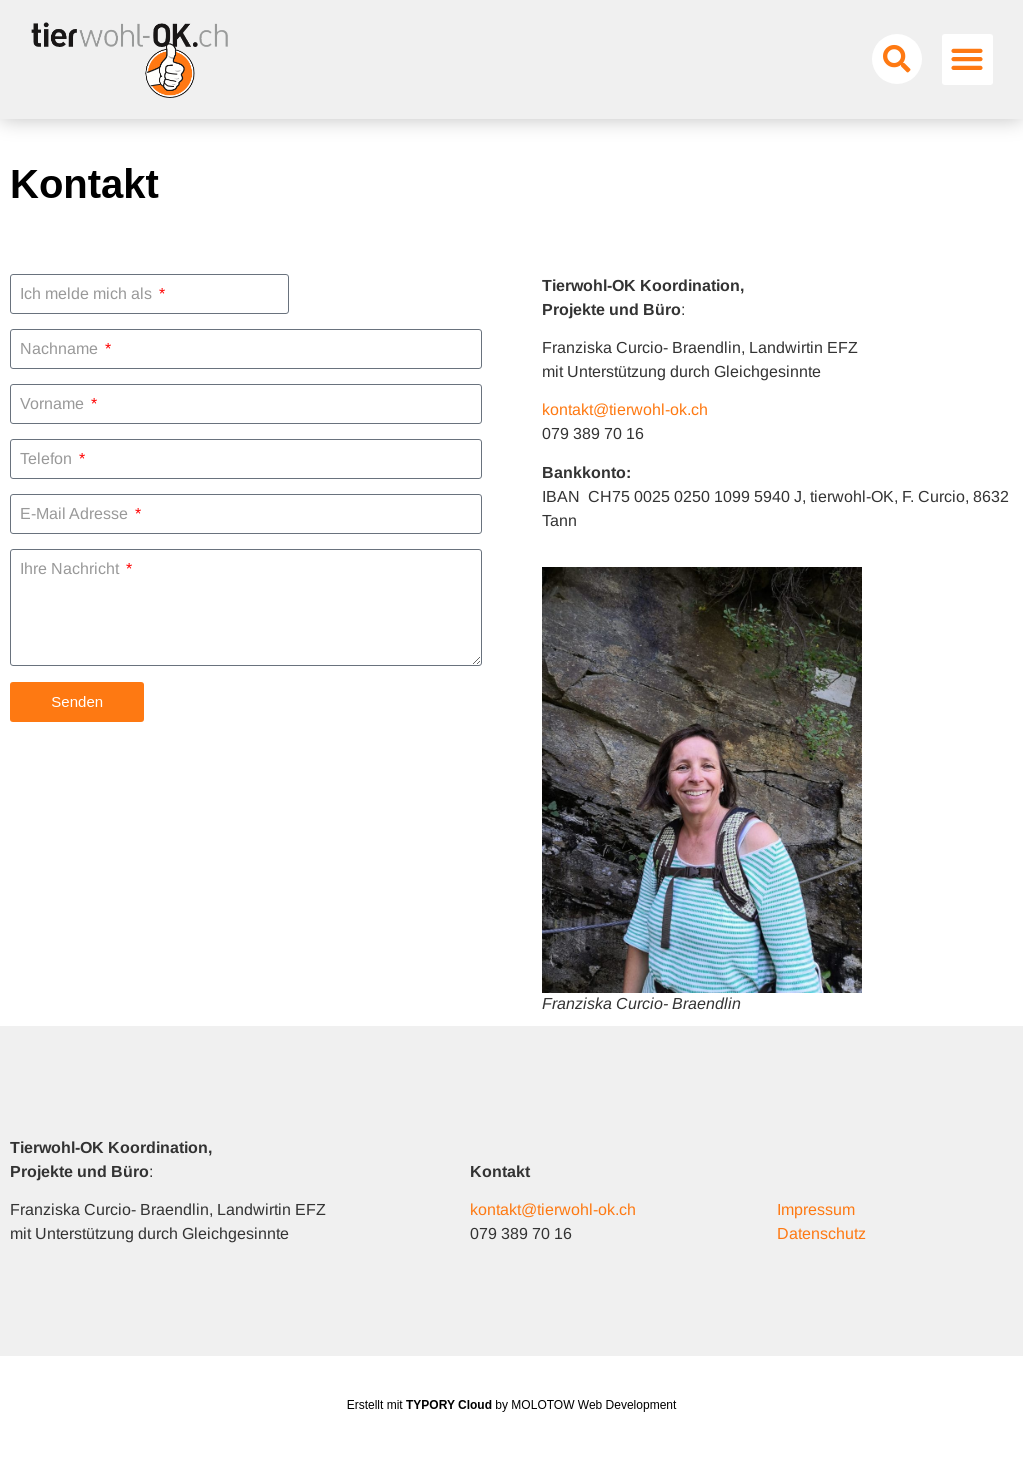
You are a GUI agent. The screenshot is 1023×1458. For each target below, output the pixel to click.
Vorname (54, 404)
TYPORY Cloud (449, 1405)
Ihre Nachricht (71, 569)
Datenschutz (821, 1233)
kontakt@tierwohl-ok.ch (625, 409)
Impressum (816, 1209)
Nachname (61, 349)
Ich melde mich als (88, 294)
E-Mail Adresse (76, 514)
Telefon (48, 459)
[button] (897, 59)
